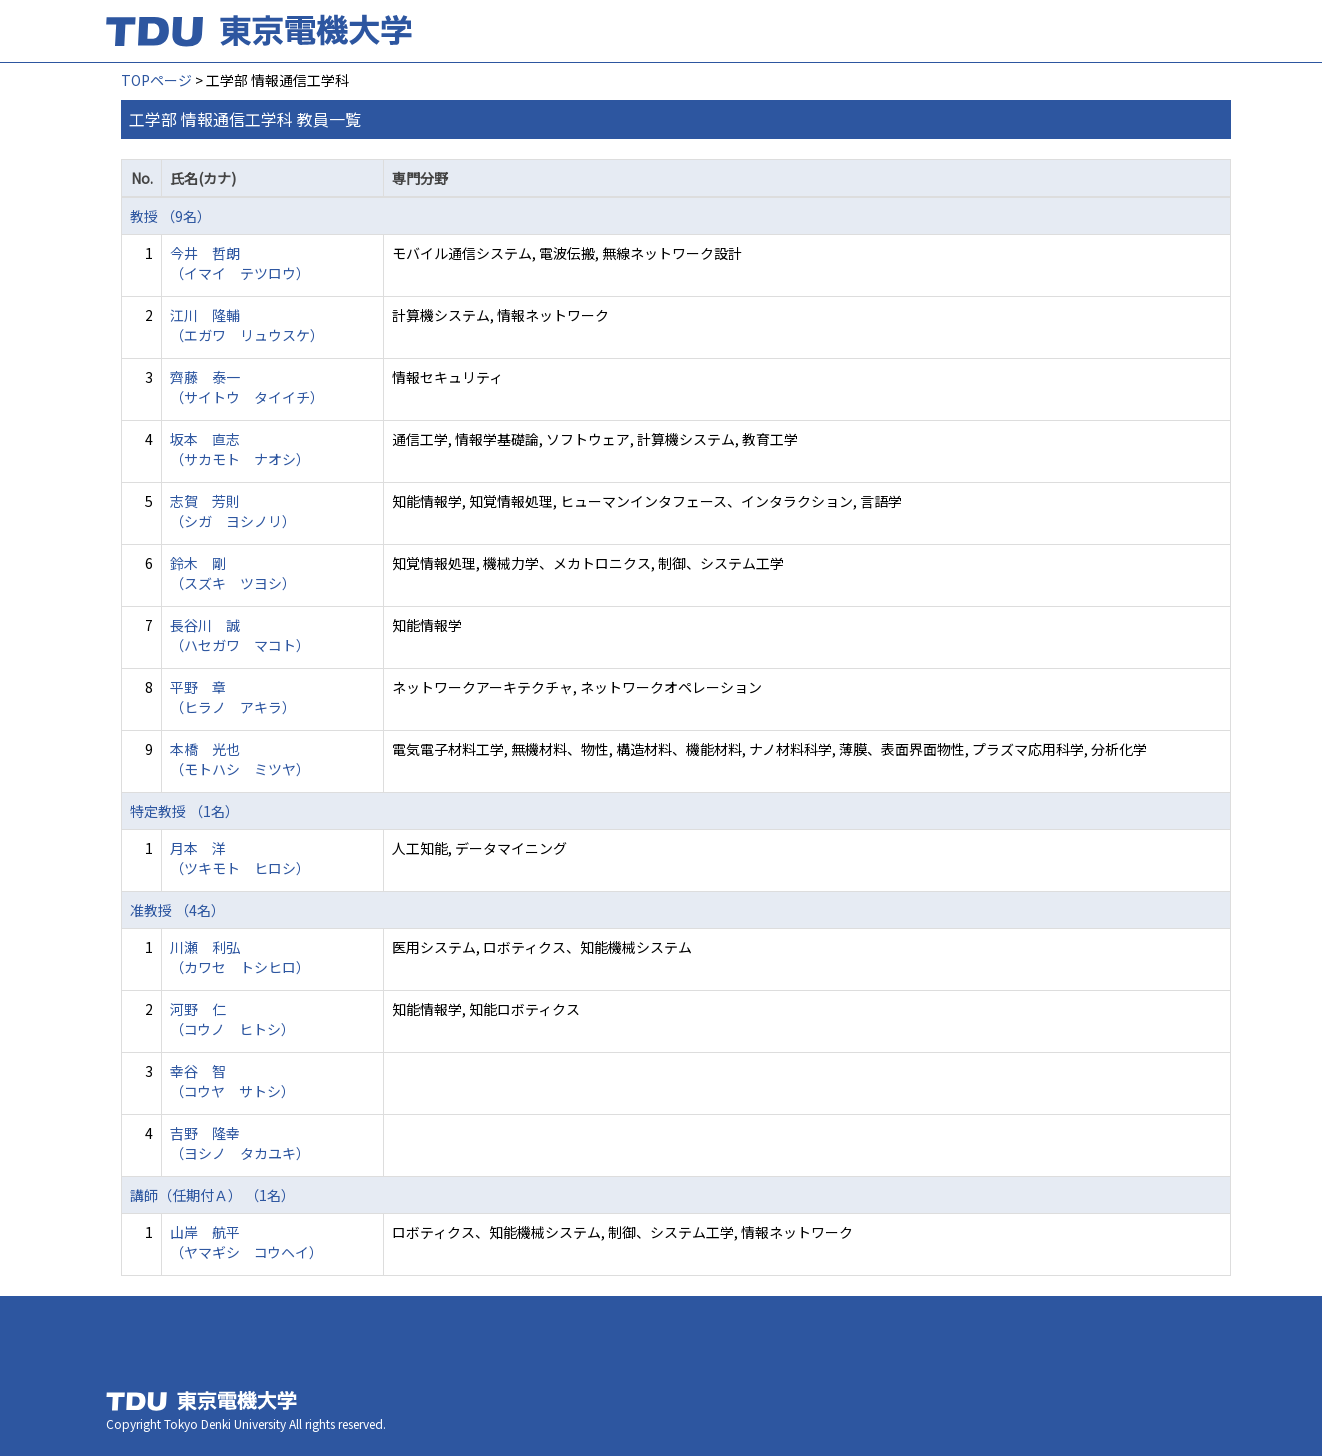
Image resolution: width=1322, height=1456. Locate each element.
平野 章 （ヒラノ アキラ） (233, 697)
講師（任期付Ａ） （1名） (212, 1195)
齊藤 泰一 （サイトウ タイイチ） (247, 387)
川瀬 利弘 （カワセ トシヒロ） (240, 957)
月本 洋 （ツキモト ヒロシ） (240, 858)
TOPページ (156, 80)
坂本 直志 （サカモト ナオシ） (240, 449)
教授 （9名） (170, 216)
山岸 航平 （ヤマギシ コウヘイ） (246, 1242)
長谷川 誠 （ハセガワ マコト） (240, 635)
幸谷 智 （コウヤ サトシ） (232, 1081)
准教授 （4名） (177, 910)
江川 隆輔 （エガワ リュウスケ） (247, 325)
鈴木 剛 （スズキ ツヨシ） (233, 573)
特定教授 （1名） (184, 811)
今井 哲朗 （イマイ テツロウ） (240, 263)
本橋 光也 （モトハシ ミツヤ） (240, 759)
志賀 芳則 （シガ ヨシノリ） (233, 511)
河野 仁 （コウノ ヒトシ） (232, 1019)
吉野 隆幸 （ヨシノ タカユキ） (240, 1143)
